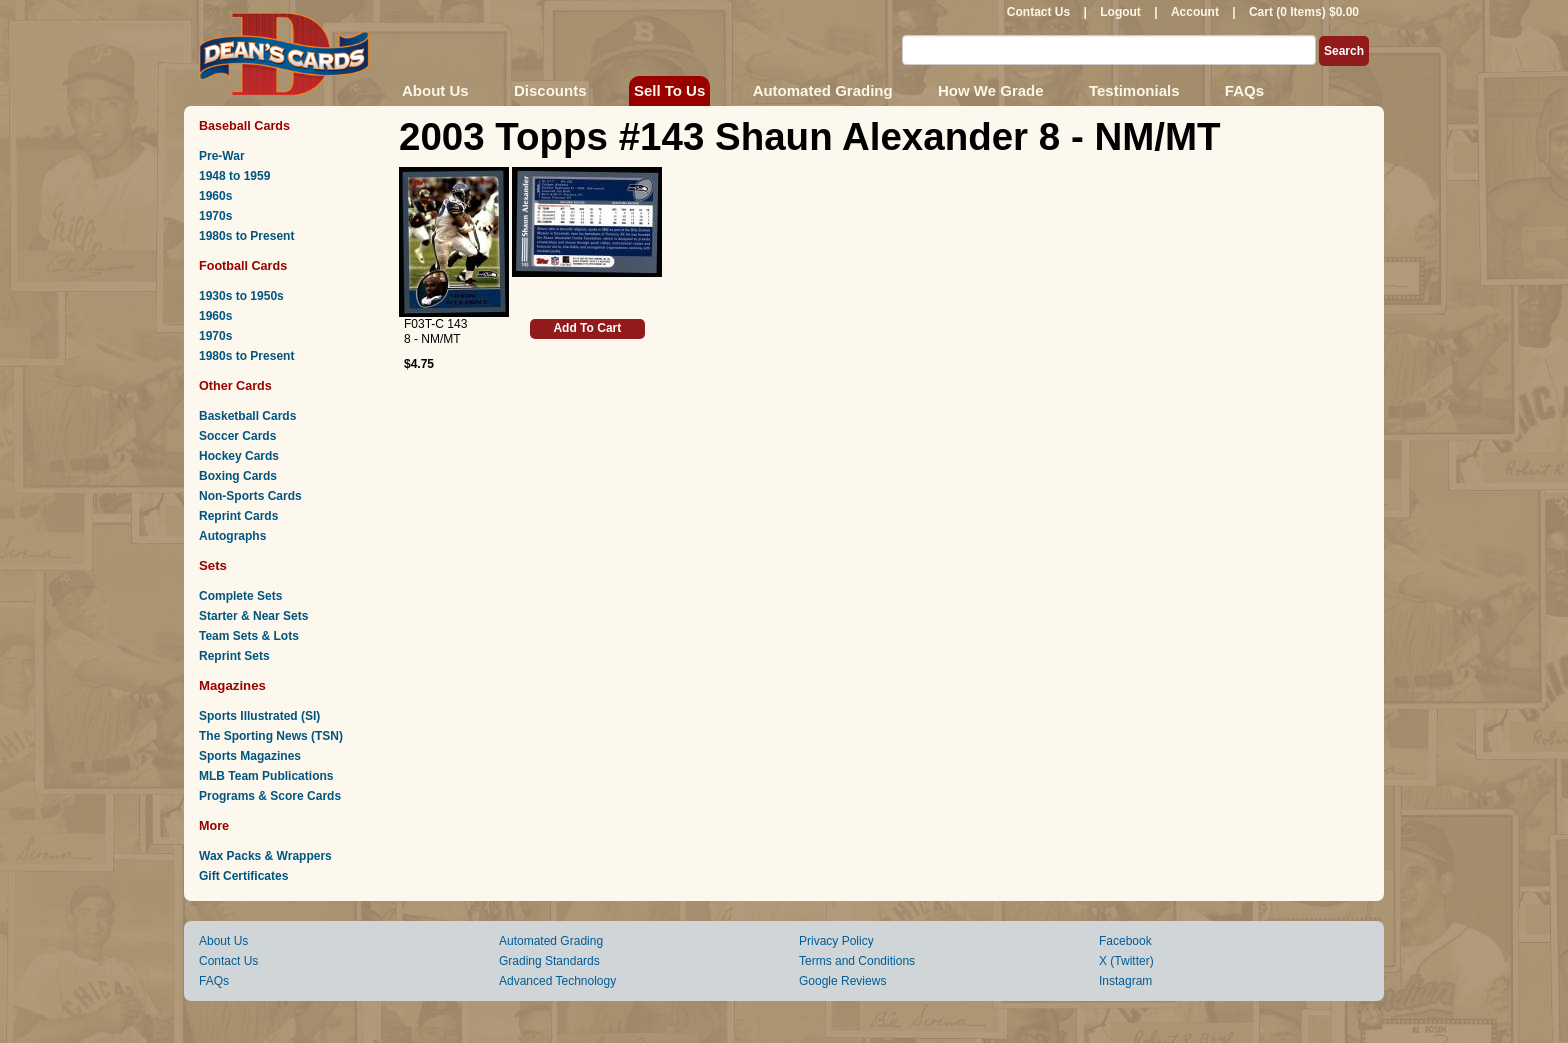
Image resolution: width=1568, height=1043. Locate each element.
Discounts (550, 90)
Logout (1120, 12)
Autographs (232, 536)
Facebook (1125, 941)
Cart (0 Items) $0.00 (1304, 12)
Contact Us (1038, 12)
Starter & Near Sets (253, 616)
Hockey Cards (239, 456)
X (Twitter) (1126, 961)
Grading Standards (549, 961)
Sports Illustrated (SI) (259, 716)
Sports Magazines (250, 756)
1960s (215, 196)
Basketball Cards (247, 416)
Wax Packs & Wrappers (265, 856)
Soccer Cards (237, 436)
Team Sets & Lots (249, 636)
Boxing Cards (238, 476)
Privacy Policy (836, 941)
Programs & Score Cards (270, 796)
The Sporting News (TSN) (271, 736)
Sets (213, 565)
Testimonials (1134, 90)
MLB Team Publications (266, 776)
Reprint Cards (238, 516)
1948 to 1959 (234, 176)
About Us (435, 90)
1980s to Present (246, 236)
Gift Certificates (243, 876)
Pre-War (222, 156)
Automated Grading (823, 90)
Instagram (1125, 981)
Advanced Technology (557, 981)
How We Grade (991, 90)
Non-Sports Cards (250, 496)
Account (1195, 12)
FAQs (1244, 90)
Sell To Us (669, 90)
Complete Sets (240, 596)
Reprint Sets (234, 656)
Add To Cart (587, 328)
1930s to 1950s (241, 296)
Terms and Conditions (857, 961)
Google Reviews (842, 981)
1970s (215, 216)
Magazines (232, 685)
